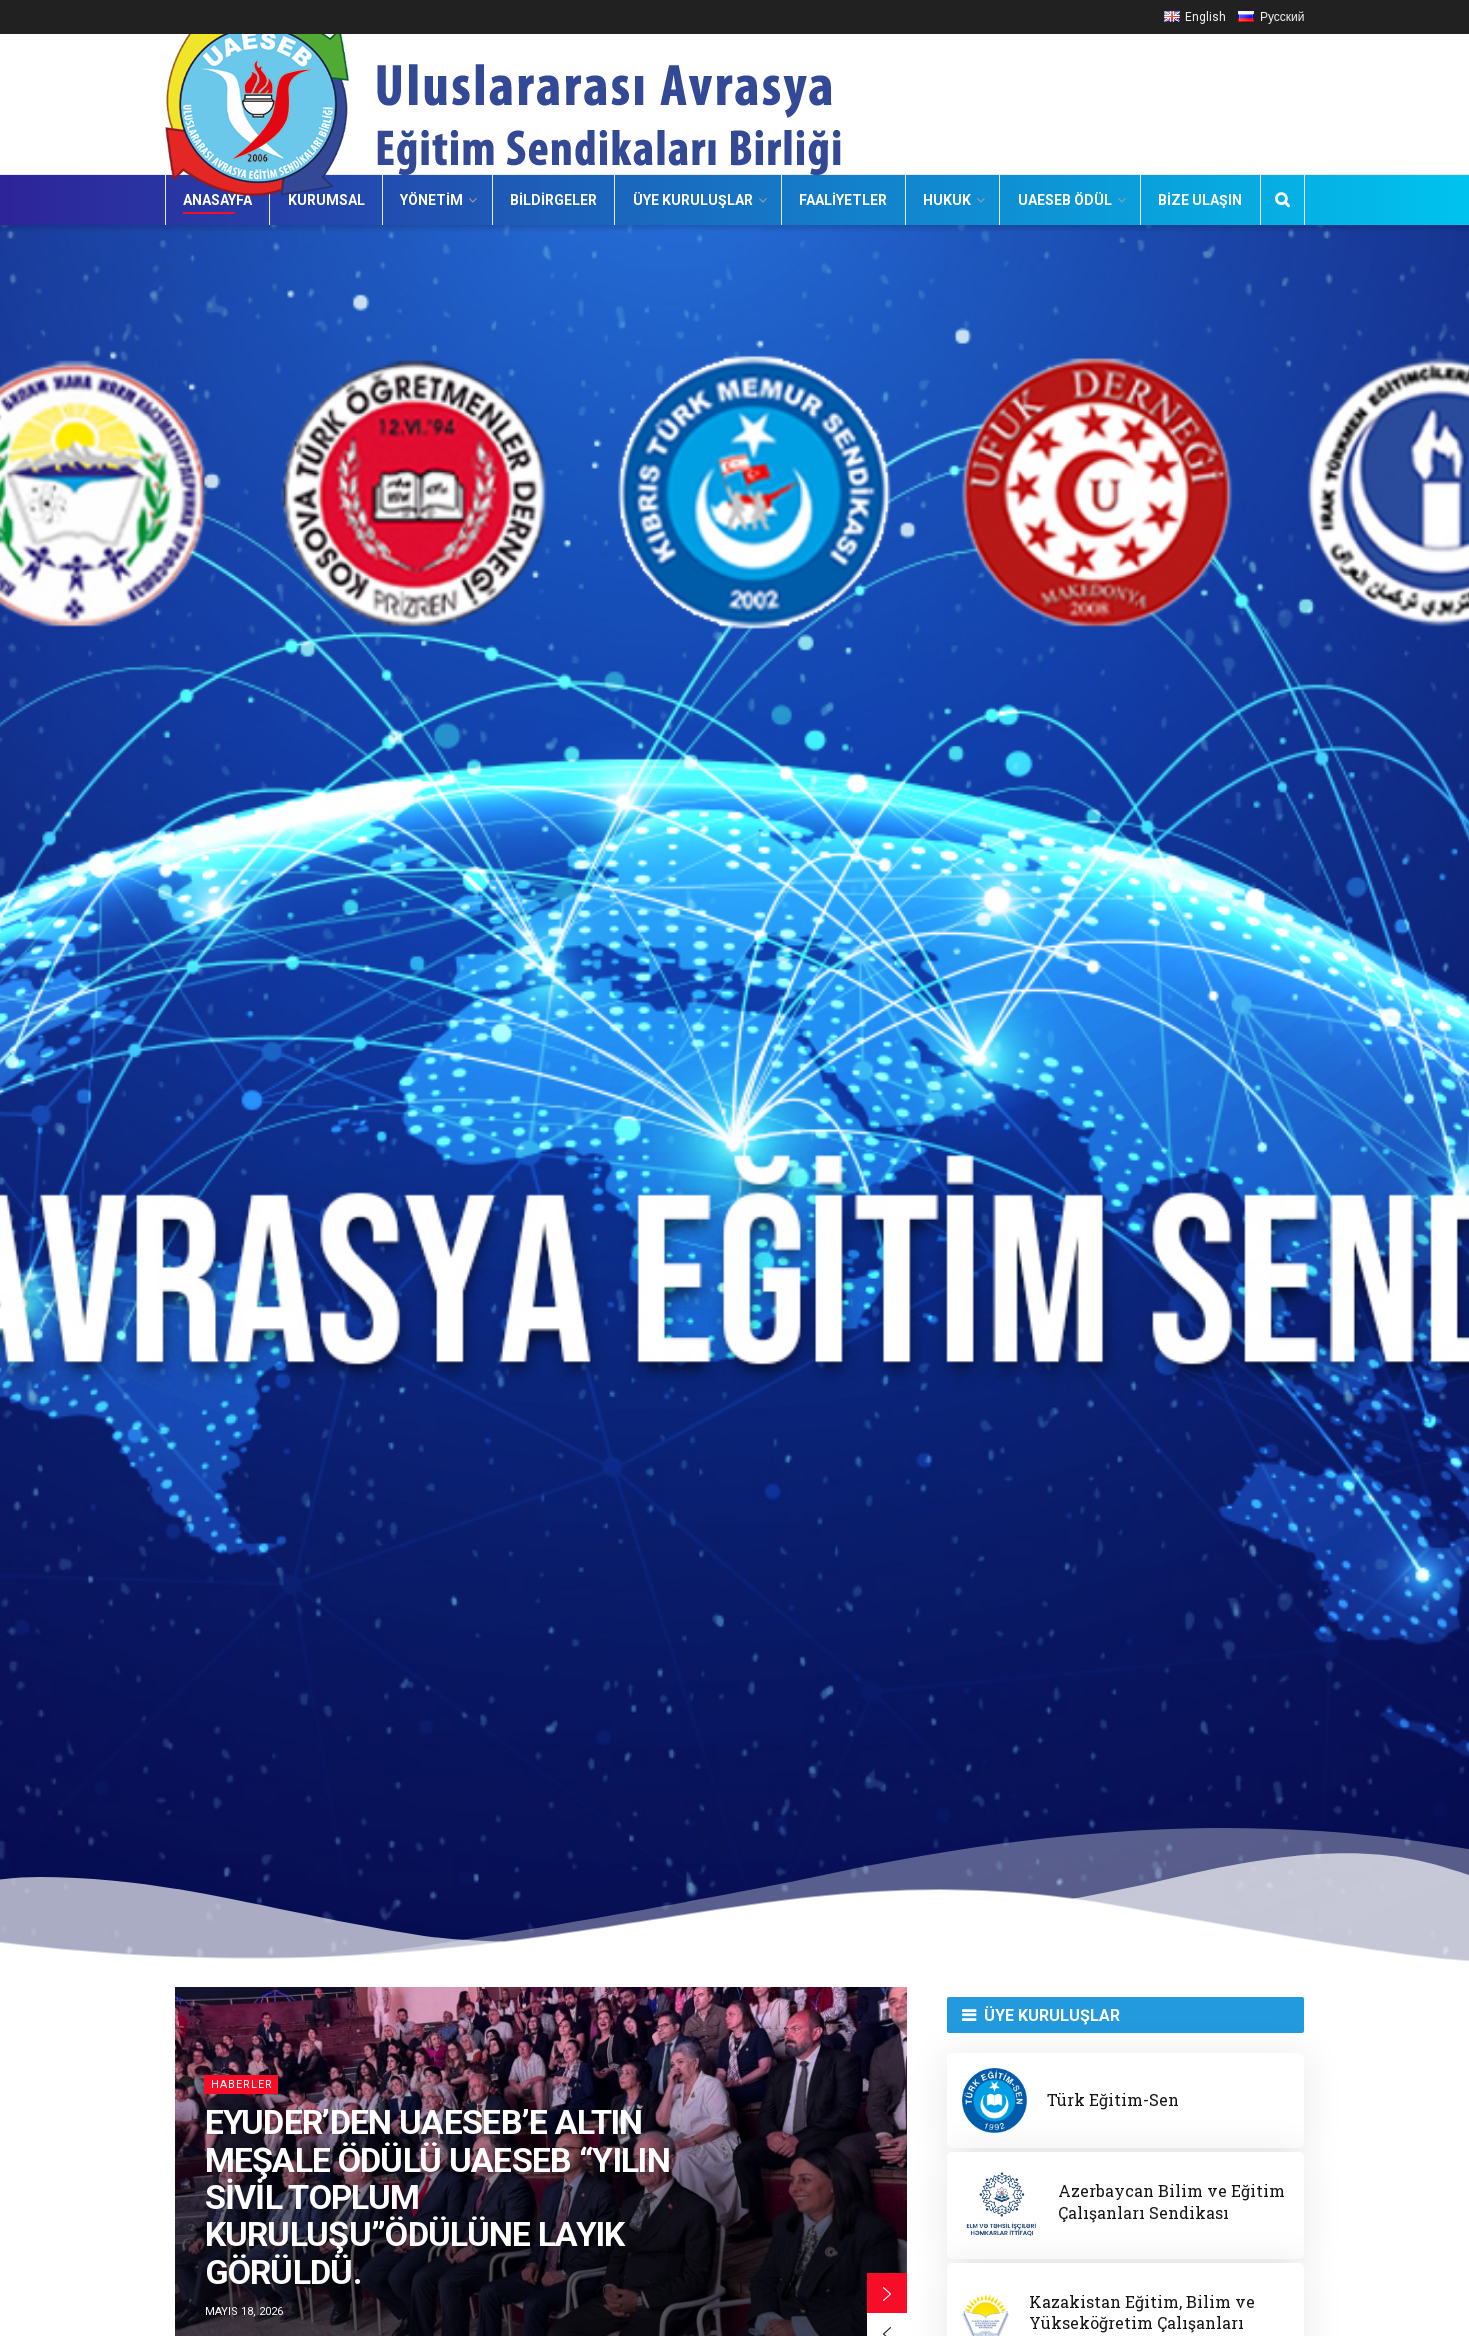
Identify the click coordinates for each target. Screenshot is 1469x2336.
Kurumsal (326, 200)
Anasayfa (217, 200)
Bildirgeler (553, 200)
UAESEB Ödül (1065, 200)
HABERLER (242, 2084)
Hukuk (947, 200)
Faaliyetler (843, 200)
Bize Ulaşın (1200, 200)
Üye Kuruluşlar (693, 200)
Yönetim (431, 200)
